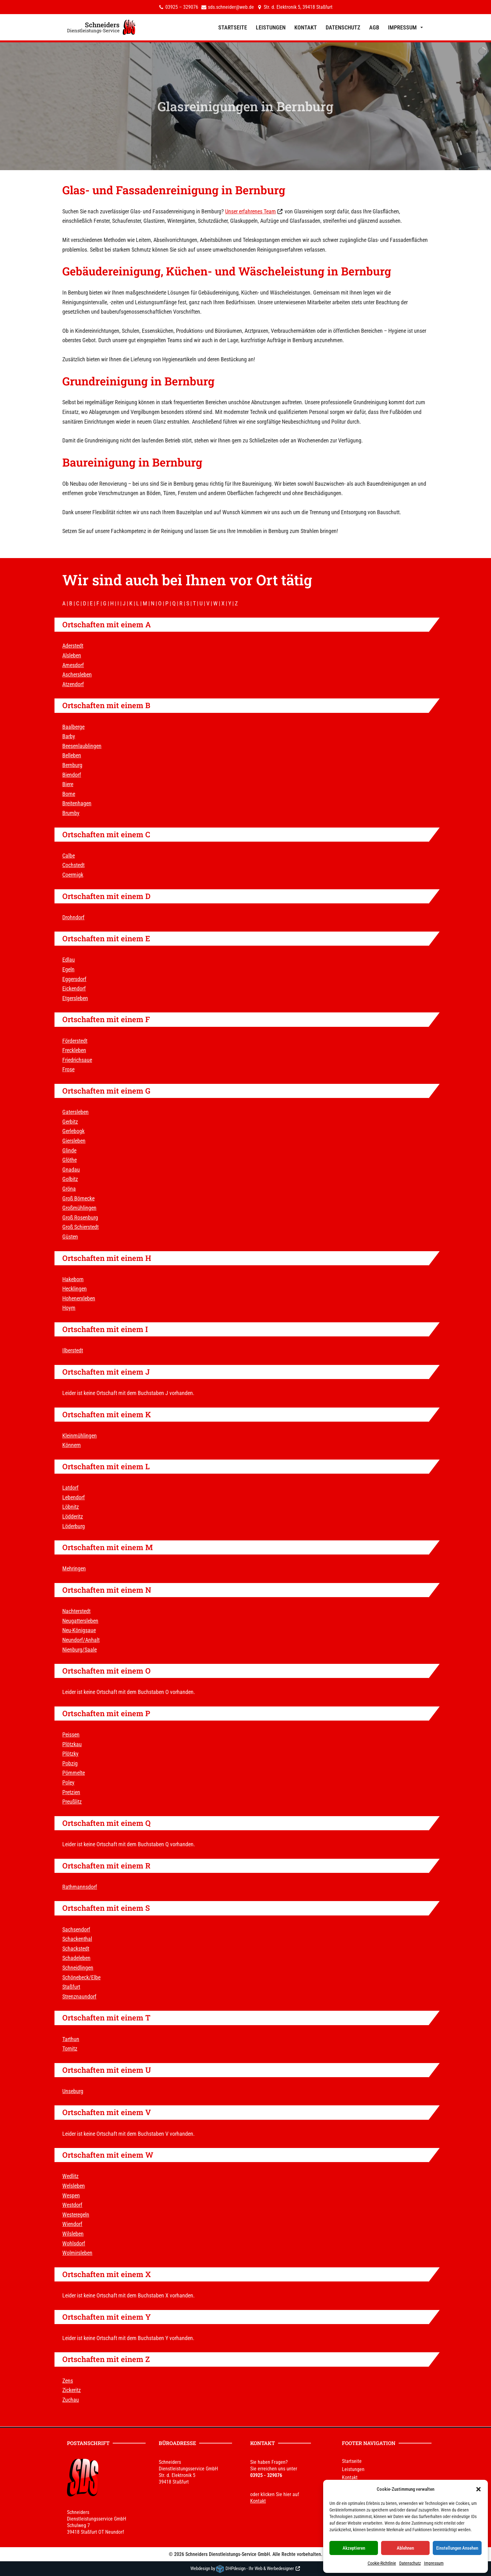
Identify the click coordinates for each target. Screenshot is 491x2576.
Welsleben (73, 2185)
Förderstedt (74, 1040)
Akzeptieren (354, 2548)
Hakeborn (73, 1279)
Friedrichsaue (77, 1060)
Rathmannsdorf (79, 1887)
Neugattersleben (80, 1620)
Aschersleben (77, 674)
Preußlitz (72, 1801)
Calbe (68, 855)
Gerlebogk (73, 1131)
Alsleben (71, 655)
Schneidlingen (77, 1967)
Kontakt (305, 27)
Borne (68, 794)
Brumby (71, 813)
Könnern (71, 1445)
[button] (478, 2489)
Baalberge (73, 727)
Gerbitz (70, 1121)
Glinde (69, 1150)
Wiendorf (72, 2224)
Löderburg (73, 1526)
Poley (68, 1782)
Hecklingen (74, 1288)
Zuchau (70, 2399)
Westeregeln (75, 2214)
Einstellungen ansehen (457, 2548)
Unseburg (72, 2091)
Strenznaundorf (79, 1996)
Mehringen (74, 1568)
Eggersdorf (74, 979)
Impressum (434, 2563)
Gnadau (71, 1169)
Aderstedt (72, 645)
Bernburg (260, 189)
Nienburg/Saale (79, 1649)
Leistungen (271, 27)
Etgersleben (75, 998)
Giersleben (73, 1140)
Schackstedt (75, 1948)
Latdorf (70, 1487)
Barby (68, 736)
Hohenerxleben (78, 1298)
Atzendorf (73, 684)
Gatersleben (75, 1112)
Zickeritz (71, 2390)
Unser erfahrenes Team (250, 211)
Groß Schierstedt (80, 1227)
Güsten (70, 1236)
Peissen (71, 1734)
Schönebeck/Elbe (81, 1977)
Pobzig (70, 1763)
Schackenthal (77, 1939)
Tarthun (70, 2039)
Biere (67, 784)
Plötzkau (72, 1744)
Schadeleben (76, 1958)
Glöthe (69, 1160)
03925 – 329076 (181, 7)
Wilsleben (73, 2233)
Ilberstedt (72, 1350)
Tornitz (69, 2048)
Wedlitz (70, 2176)
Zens (67, 2380)
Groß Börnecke (78, 1198)
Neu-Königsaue (79, 1630)
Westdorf (72, 2205)
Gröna (69, 1188)
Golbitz (70, 1179)
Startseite (232, 27)
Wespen (71, 2195)
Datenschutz (410, 2563)
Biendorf (71, 774)
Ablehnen (405, 2548)
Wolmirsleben (77, 2252)
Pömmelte (73, 1772)
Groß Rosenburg (80, 1217)
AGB (374, 27)
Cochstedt (73, 865)
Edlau (68, 959)
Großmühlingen (79, 1207)
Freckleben (74, 1050)
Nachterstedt (76, 1611)
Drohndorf (73, 917)
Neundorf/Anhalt (81, 1640)
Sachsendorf (76, 1929)
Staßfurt (71, 1986)
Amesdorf (73, 665)
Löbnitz (70, 1506)
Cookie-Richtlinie (382, 2563)
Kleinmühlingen (79, 1435)
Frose (68, 1069)
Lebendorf (73, 1497)
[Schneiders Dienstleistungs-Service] (101, 27)
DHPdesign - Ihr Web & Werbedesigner (259, 2568)
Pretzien (71, 1792)
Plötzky (70, 1753)
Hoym (68, 1307)
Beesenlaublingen (81, 746)
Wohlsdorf (73, 2243)
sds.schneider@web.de (231, 7)
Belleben (71, 755)
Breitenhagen (76, 803)
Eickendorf (74, 988)
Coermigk (72, 874)
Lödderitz (72, 1516)
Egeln (68, 969)
